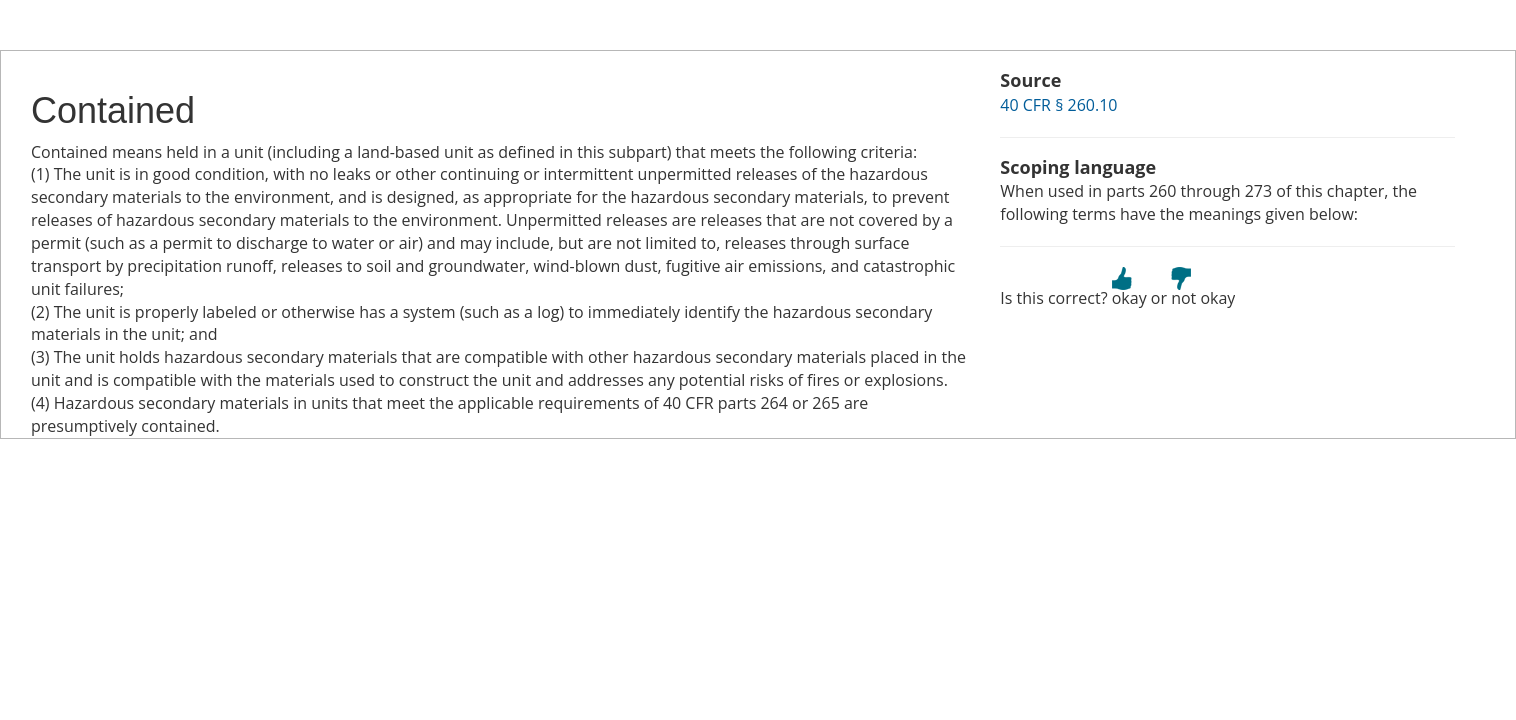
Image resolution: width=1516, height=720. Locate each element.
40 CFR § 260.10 (1058, 105)
